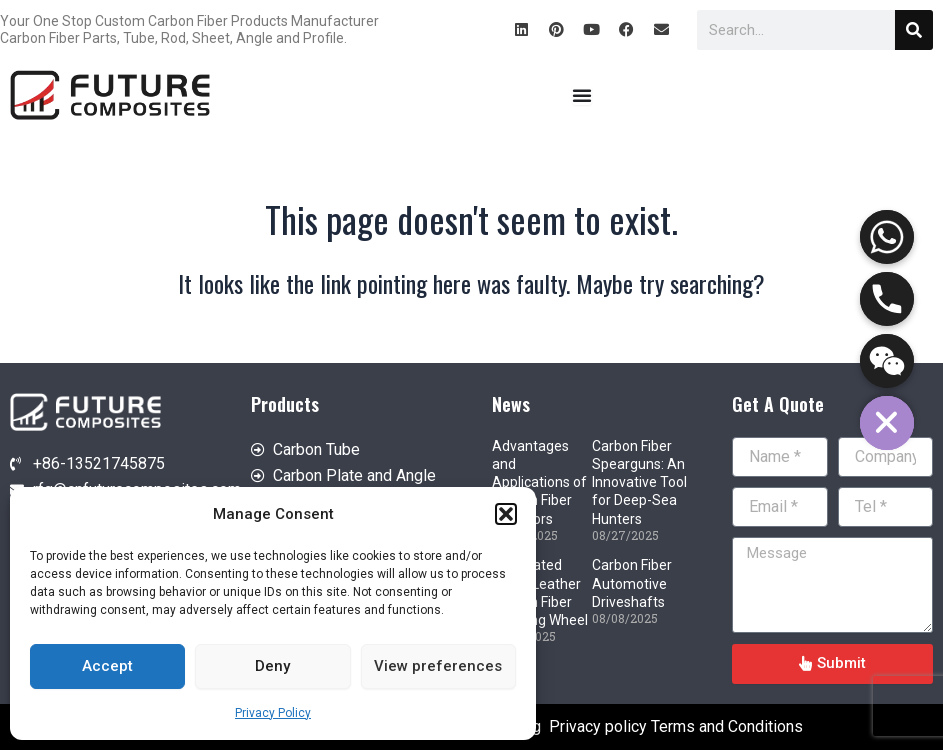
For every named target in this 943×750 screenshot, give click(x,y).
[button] (506, 514)
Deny (272, 666)
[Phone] (887, 299)
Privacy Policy (273, 713)
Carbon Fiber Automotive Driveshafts (632, 583)
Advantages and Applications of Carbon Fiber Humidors (539, 482)
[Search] (914, 30)
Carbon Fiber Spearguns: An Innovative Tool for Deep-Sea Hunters (639, 482)
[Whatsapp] (887, 237)
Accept (107, 666)
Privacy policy (598, 726)
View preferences (438, 666)
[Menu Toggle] (582, 95)
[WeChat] (887, 361)
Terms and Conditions (727, 726)
